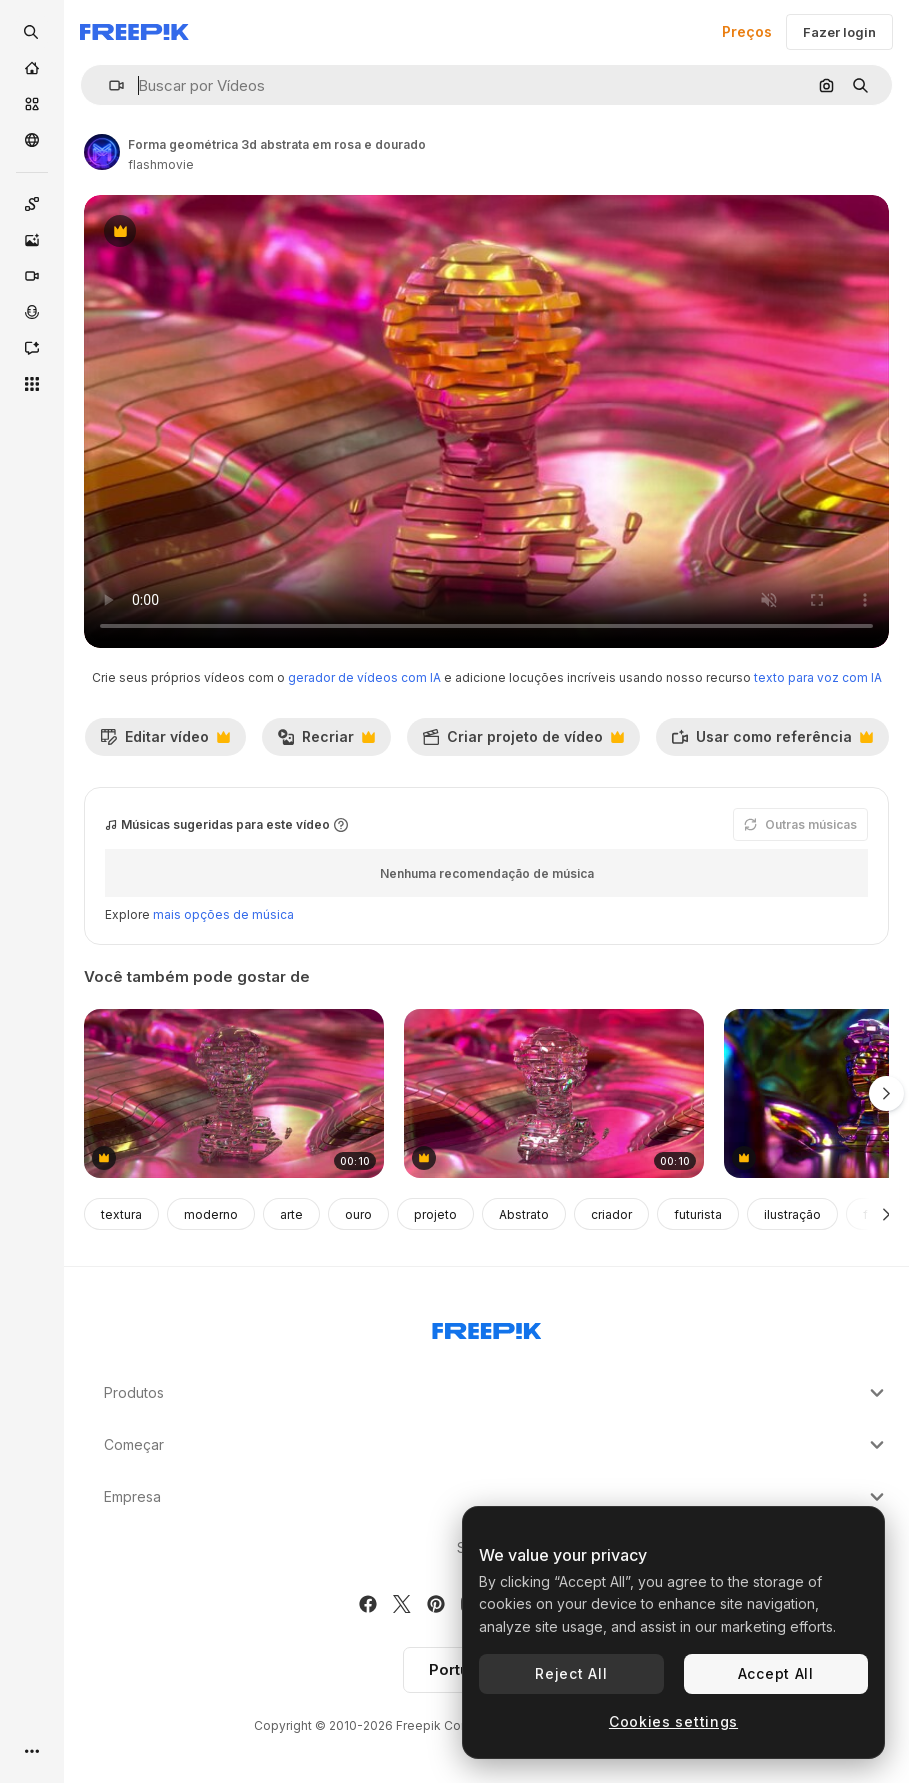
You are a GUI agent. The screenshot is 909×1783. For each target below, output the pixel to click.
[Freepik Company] (487, 1327)
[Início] (32, 68)
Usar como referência (772, 742)
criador (611, 1214)
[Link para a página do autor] (102, 152)
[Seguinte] (886, 1214)
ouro (358, 1214)
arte (291, 1214)
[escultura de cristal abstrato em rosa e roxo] (554, 1093)
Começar (496, 1445)
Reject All (571, 1673)
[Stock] (32, 104)
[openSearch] (32, 32)
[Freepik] (134, 32)
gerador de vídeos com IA (364, 677)
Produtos (496, 1393)
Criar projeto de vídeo (523, 742)
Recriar (326, 742)
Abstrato (524, 1214)
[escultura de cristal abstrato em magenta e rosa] (234, 1093)
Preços (747, 31)
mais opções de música (223, 914)
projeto (435, 1214)
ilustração (792, 1214)
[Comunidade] (32, 140)
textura (121, 1214)
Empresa (496, 1497)
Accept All (776, 1673)
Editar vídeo (165, 742)
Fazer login (839, 32)
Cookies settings (673, 1721)
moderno (211, 1214)
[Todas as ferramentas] (32, 384)
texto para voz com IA (818, 677)
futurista (698, 1214)
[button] (108, 85)
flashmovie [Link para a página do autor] (161, 164)
